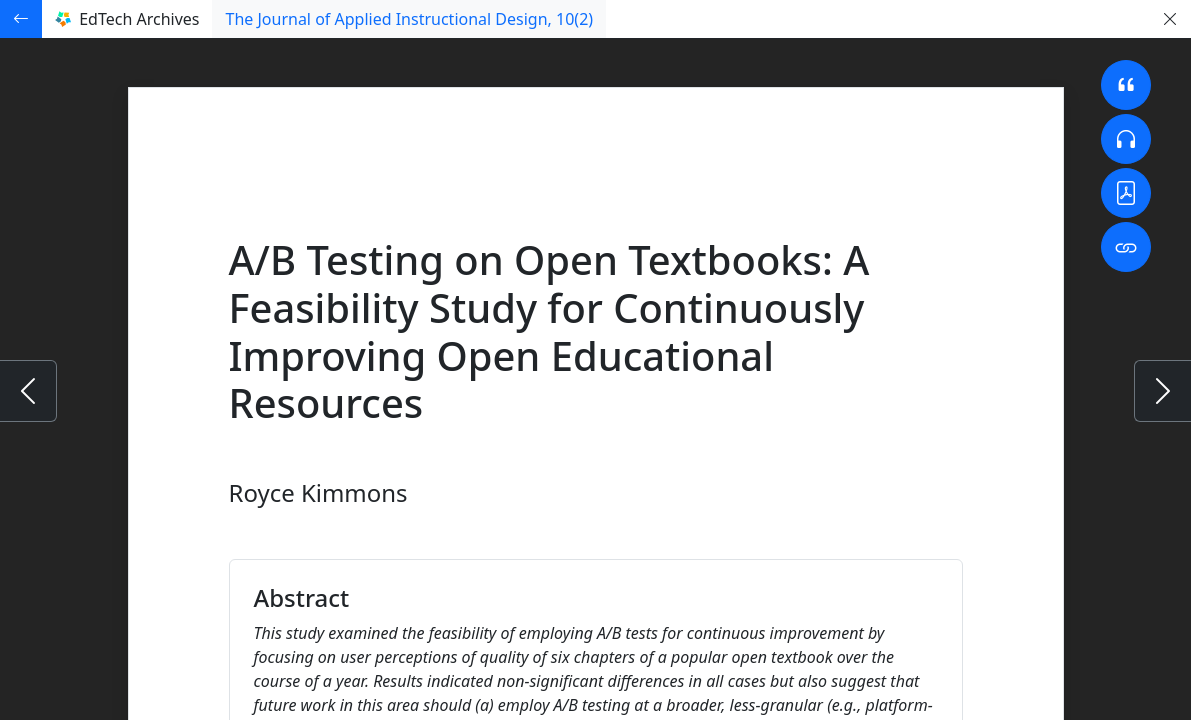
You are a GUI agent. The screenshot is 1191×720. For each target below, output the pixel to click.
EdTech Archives (127, 19)
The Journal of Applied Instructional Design (409, 19)
